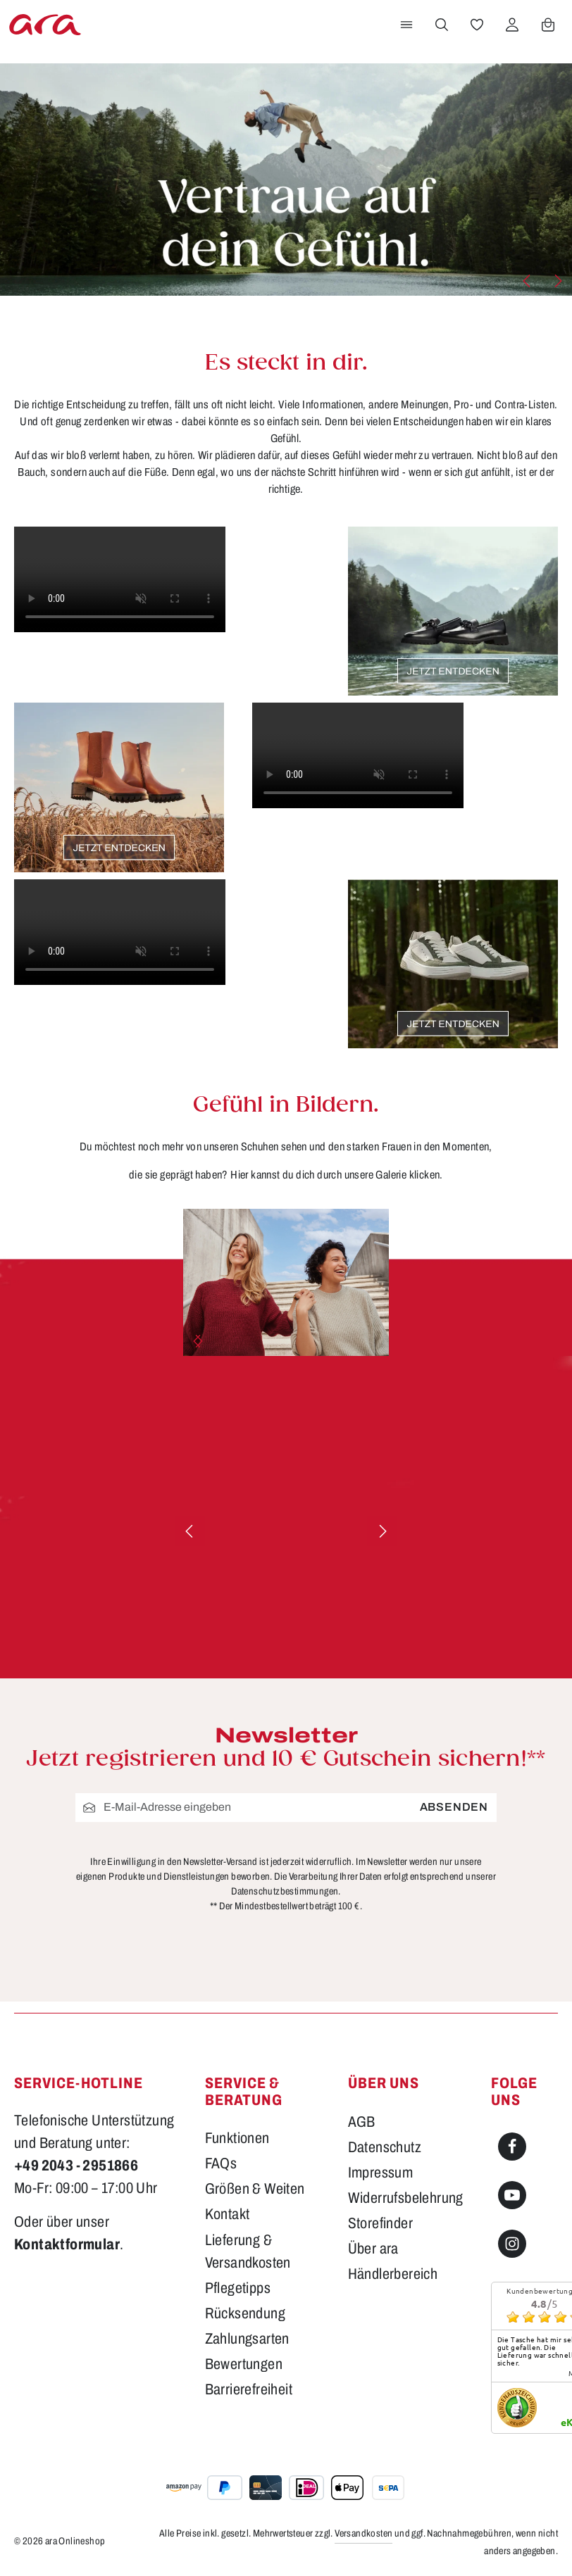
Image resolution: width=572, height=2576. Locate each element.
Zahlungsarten (247, 2338)
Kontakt (227, 2214)
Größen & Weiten (255, 2188)
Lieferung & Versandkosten (248, 2251)
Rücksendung (245, 2313)
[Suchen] (442, 25)
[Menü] (406, 25)
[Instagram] (512, 2244)
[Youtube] (512, 2195)
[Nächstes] (557, 281)
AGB (361, 2121)
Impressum (381, 2172)
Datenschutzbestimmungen (284, 1891)
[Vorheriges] (527, 281)
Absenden (454, 1808)
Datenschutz (384, 2147)
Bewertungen (243, 2364)
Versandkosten (363, 2533)
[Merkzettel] (477, 25)
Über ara (373, 2248)
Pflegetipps (238, 2288)
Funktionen (237, 2138)
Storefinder (380, 2223)
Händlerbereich (393, 2274)
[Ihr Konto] (512, 25)
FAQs (221, 2163)
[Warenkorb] (548, 25)
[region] (286, 1282)
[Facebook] (512, 2146)
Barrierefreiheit (248, 2389)
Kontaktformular (67, 2244)
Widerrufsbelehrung (406, 2197)
